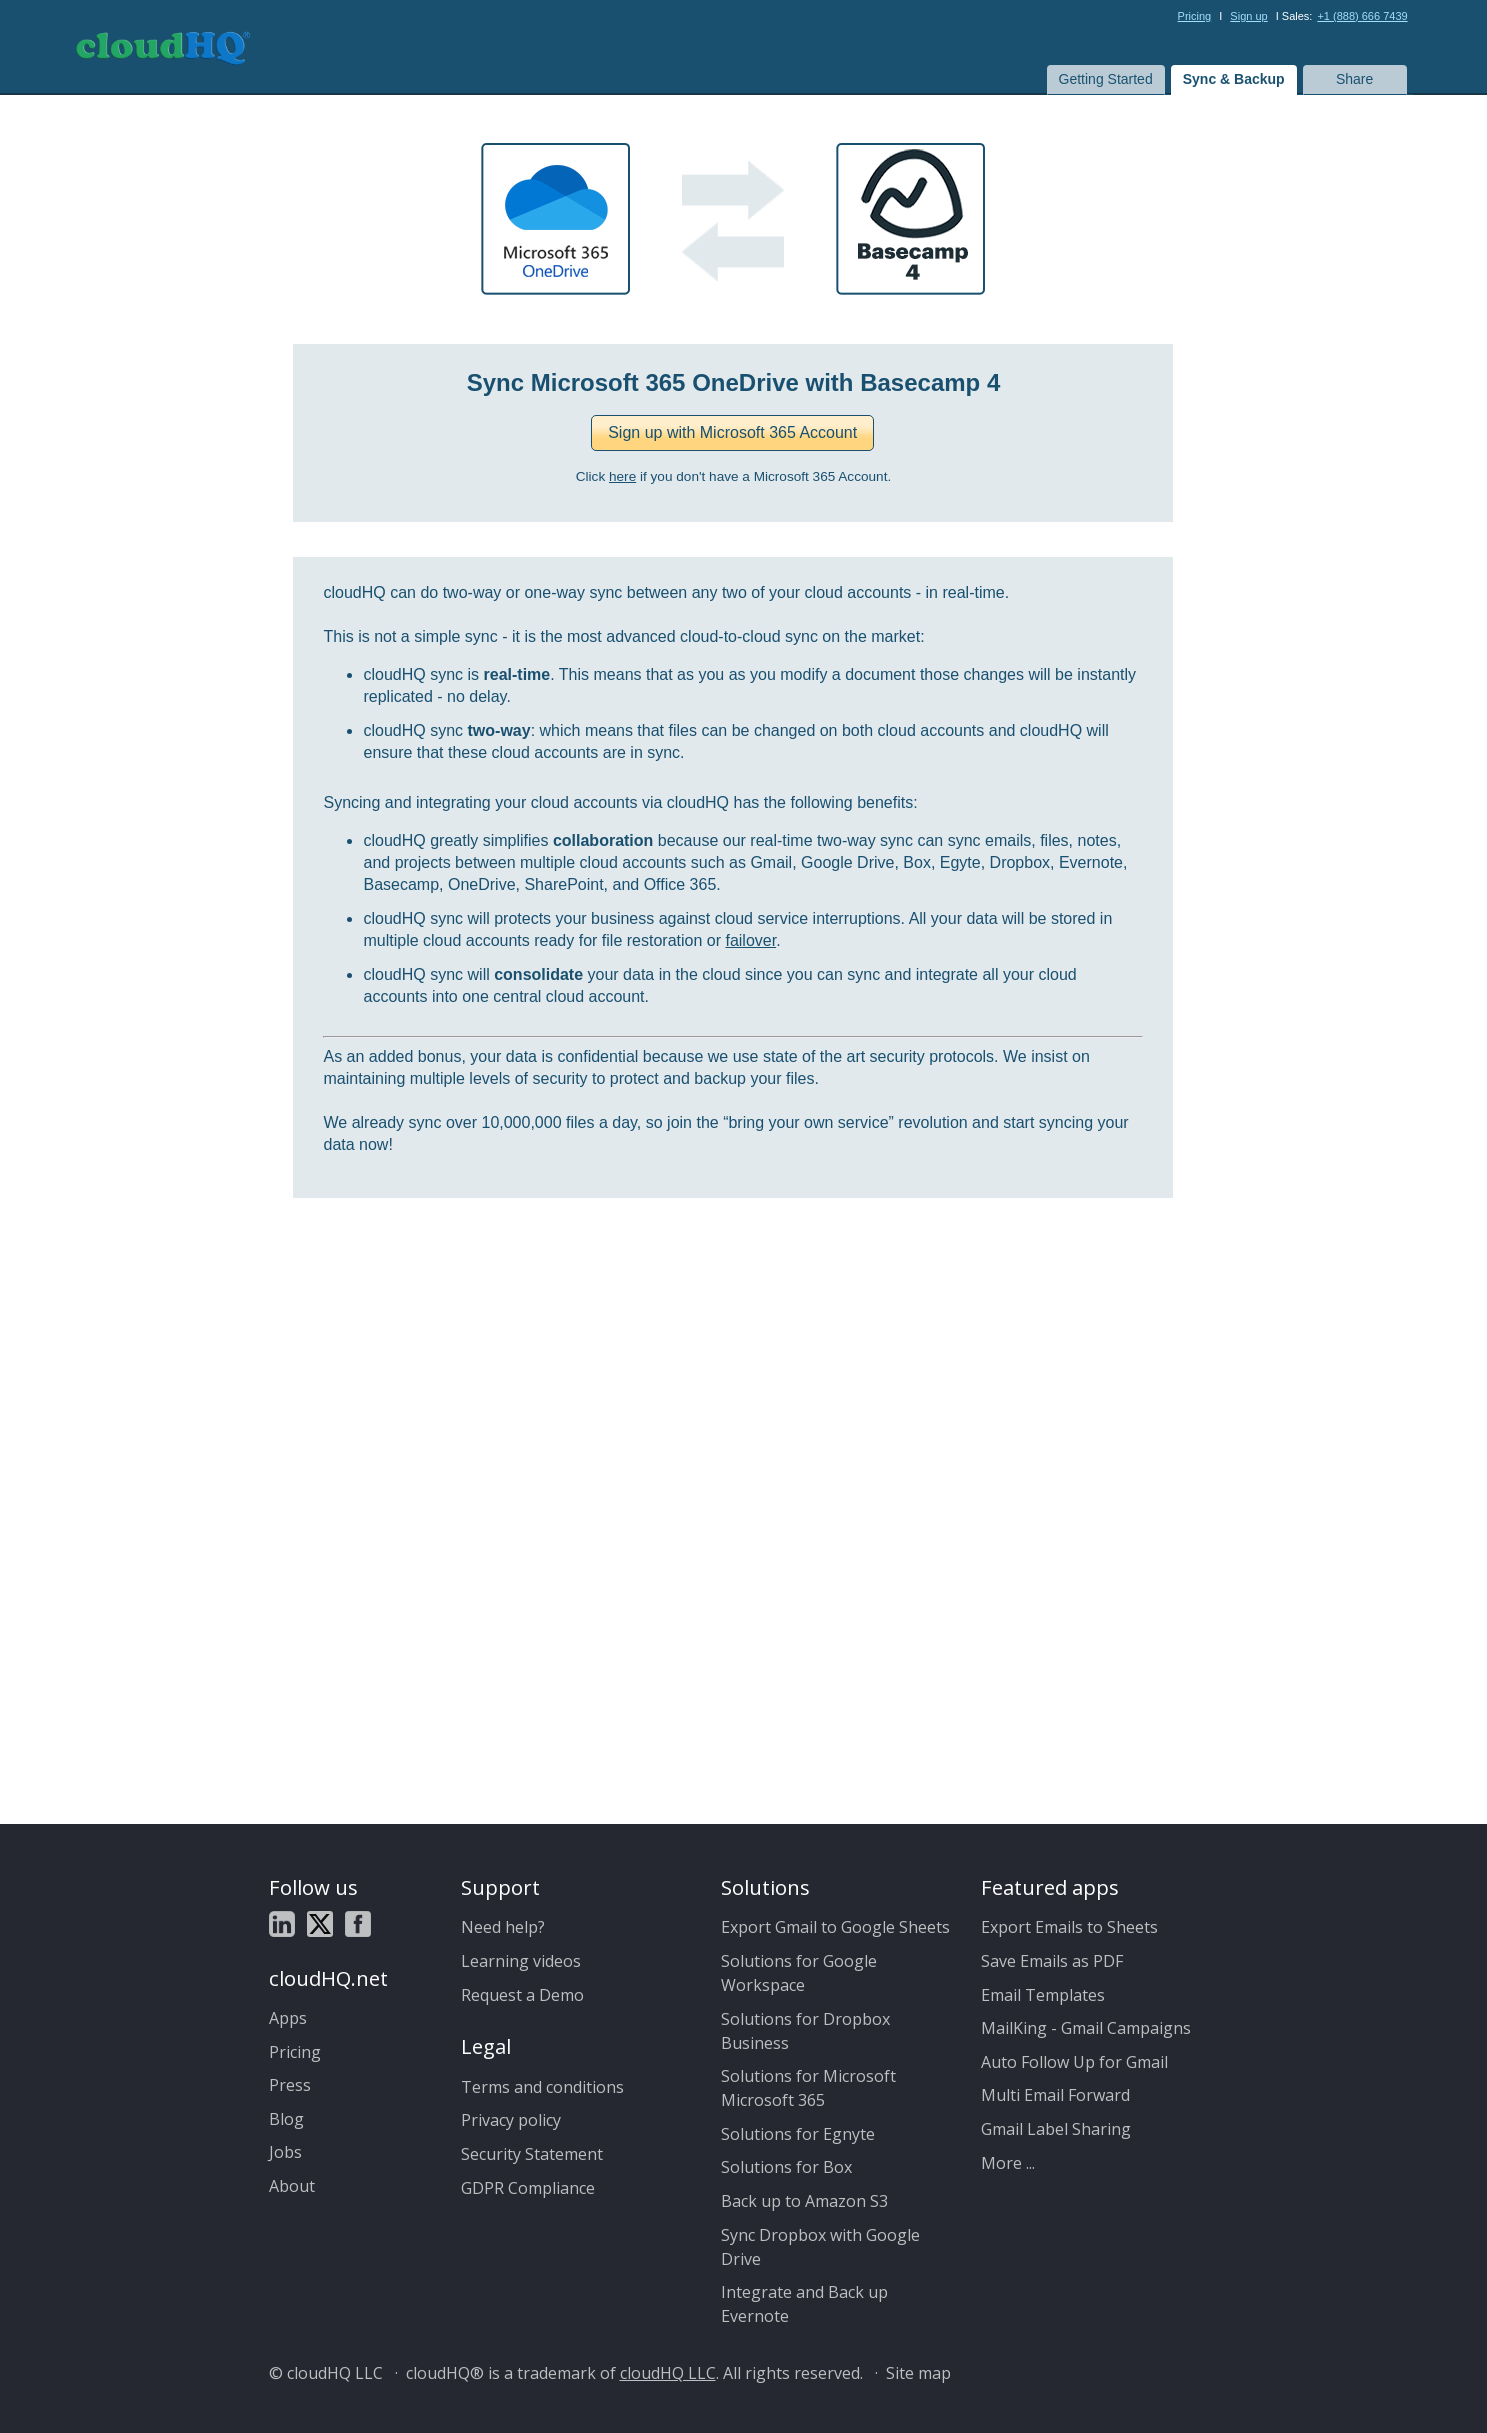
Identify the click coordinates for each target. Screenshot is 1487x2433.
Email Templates (1043, 1995)
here (622, 476)
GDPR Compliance (528, 2188)
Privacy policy (511, 2120)
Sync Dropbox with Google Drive (820, 2247)
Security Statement (532, 2154)
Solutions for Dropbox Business (805, 2031)
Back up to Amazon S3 (804, 2201)
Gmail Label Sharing (1056, 2129)
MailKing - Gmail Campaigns (1086, 2028)
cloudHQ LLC (668, 2373)
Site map (918, 2373)
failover (750, 940)
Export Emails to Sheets (1069, 1927)
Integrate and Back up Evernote (804, 2304)
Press (290, 2085)
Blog (286, 2119)
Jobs (285, 2152)
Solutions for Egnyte (798, 2134)
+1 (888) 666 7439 (1362, 16)
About (292, 2186)
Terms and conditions (542, 2087)
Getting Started (1106, 79)
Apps (288, 2018)
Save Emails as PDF (1052, 1961)
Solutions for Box (786, 2167)
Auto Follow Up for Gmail (1074, 2062)
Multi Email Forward (1055, 2095)
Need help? (503, 1927)
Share (1354, 79)
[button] (732, 433)
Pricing (1195, 16)
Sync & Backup (1234, 79)
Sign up (1248, 16)
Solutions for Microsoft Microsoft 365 (808, 2088)
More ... (1008, 2163)
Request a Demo (522, 1995)
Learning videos (521, 1961)
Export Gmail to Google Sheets (835, 1927)
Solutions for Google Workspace (799, 1973)
